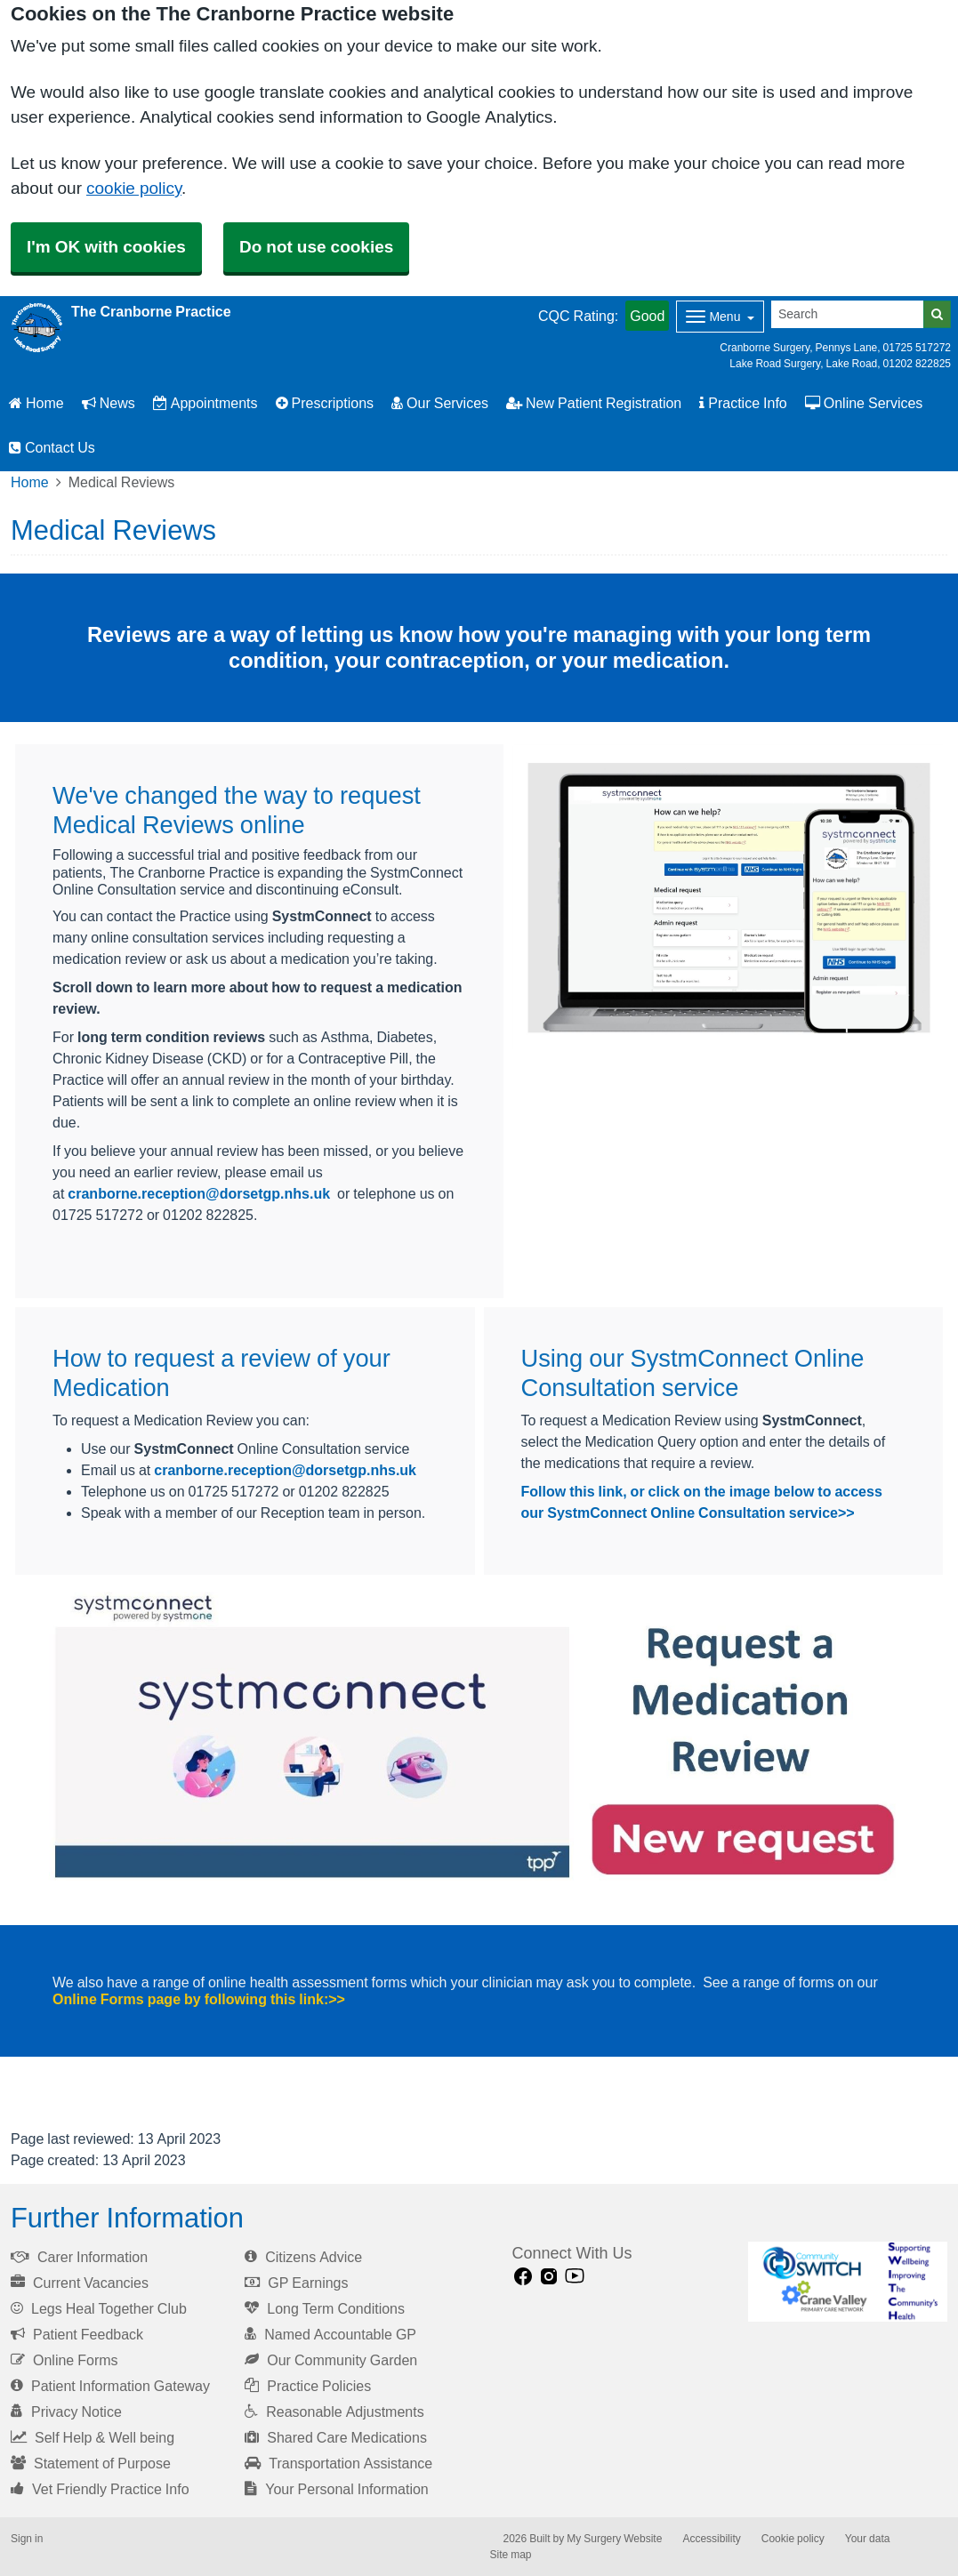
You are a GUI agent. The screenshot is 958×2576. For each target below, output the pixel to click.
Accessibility (711, 2538)
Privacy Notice (66, 2411)
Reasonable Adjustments (334, 2411)
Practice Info (742, 403)
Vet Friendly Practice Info (100, 2489)
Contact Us (52, 447)
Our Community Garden (331, 2360)
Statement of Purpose (91, 2463)
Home (36, 403)
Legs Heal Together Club (99, 2308)
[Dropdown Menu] (720, 317)
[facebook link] (523, 2277)
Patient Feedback (77, 2334)
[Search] (847, 314)
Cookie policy (793, 2538)
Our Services (439, 403)
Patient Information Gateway (110, 2386)
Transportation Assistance (338, 2463)
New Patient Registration (593, 403)
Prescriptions (325, 403)
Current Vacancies (80, 2282)
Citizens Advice (303, 2257)
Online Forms (64, 2360)
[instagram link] (549, 2277)
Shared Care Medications (336, 2437)
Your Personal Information (337, 2489)
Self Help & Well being (92, 2437)
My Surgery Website (614, 2538)
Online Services (864, 403)
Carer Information (79, 2257)
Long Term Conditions (325, 2308)
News (108, 403)
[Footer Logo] (847, 2282)
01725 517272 (917, 347)
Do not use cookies (316, 246)
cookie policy (133, 188)
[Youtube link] (574, 2277)
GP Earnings (296, 2282)
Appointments (205, 403)
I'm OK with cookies (106, 246)
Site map (511, 2554)
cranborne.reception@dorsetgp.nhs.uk (199, 1193)
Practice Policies (308, 2386)
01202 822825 (917, 363)
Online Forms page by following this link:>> (198, 1999)
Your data (867, 2538)
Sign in (27, 2538)
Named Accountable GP (330, 2334)
